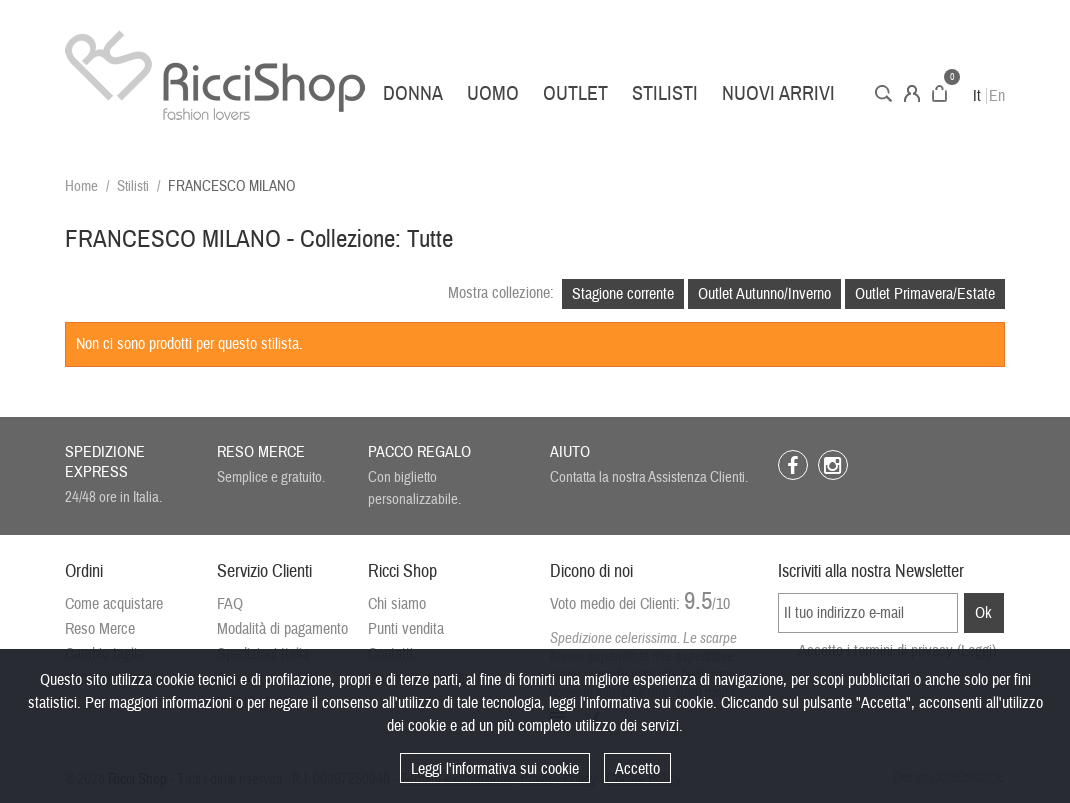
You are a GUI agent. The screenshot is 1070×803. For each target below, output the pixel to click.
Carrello (939, 93)
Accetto (637, 769)
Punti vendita (406, 629)
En (997, 96)
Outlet (575, 93)
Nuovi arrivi (778, 93)
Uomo (493, 93)
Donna (413, 93)
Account (912, 93)
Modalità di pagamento (282, 629)
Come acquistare (114, 604)
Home (81, 186)
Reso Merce (100, 629)
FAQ (230, 604)
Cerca (883, 93)
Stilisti (665, 93)
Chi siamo (397, 604)
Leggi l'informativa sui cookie (495, 769)
